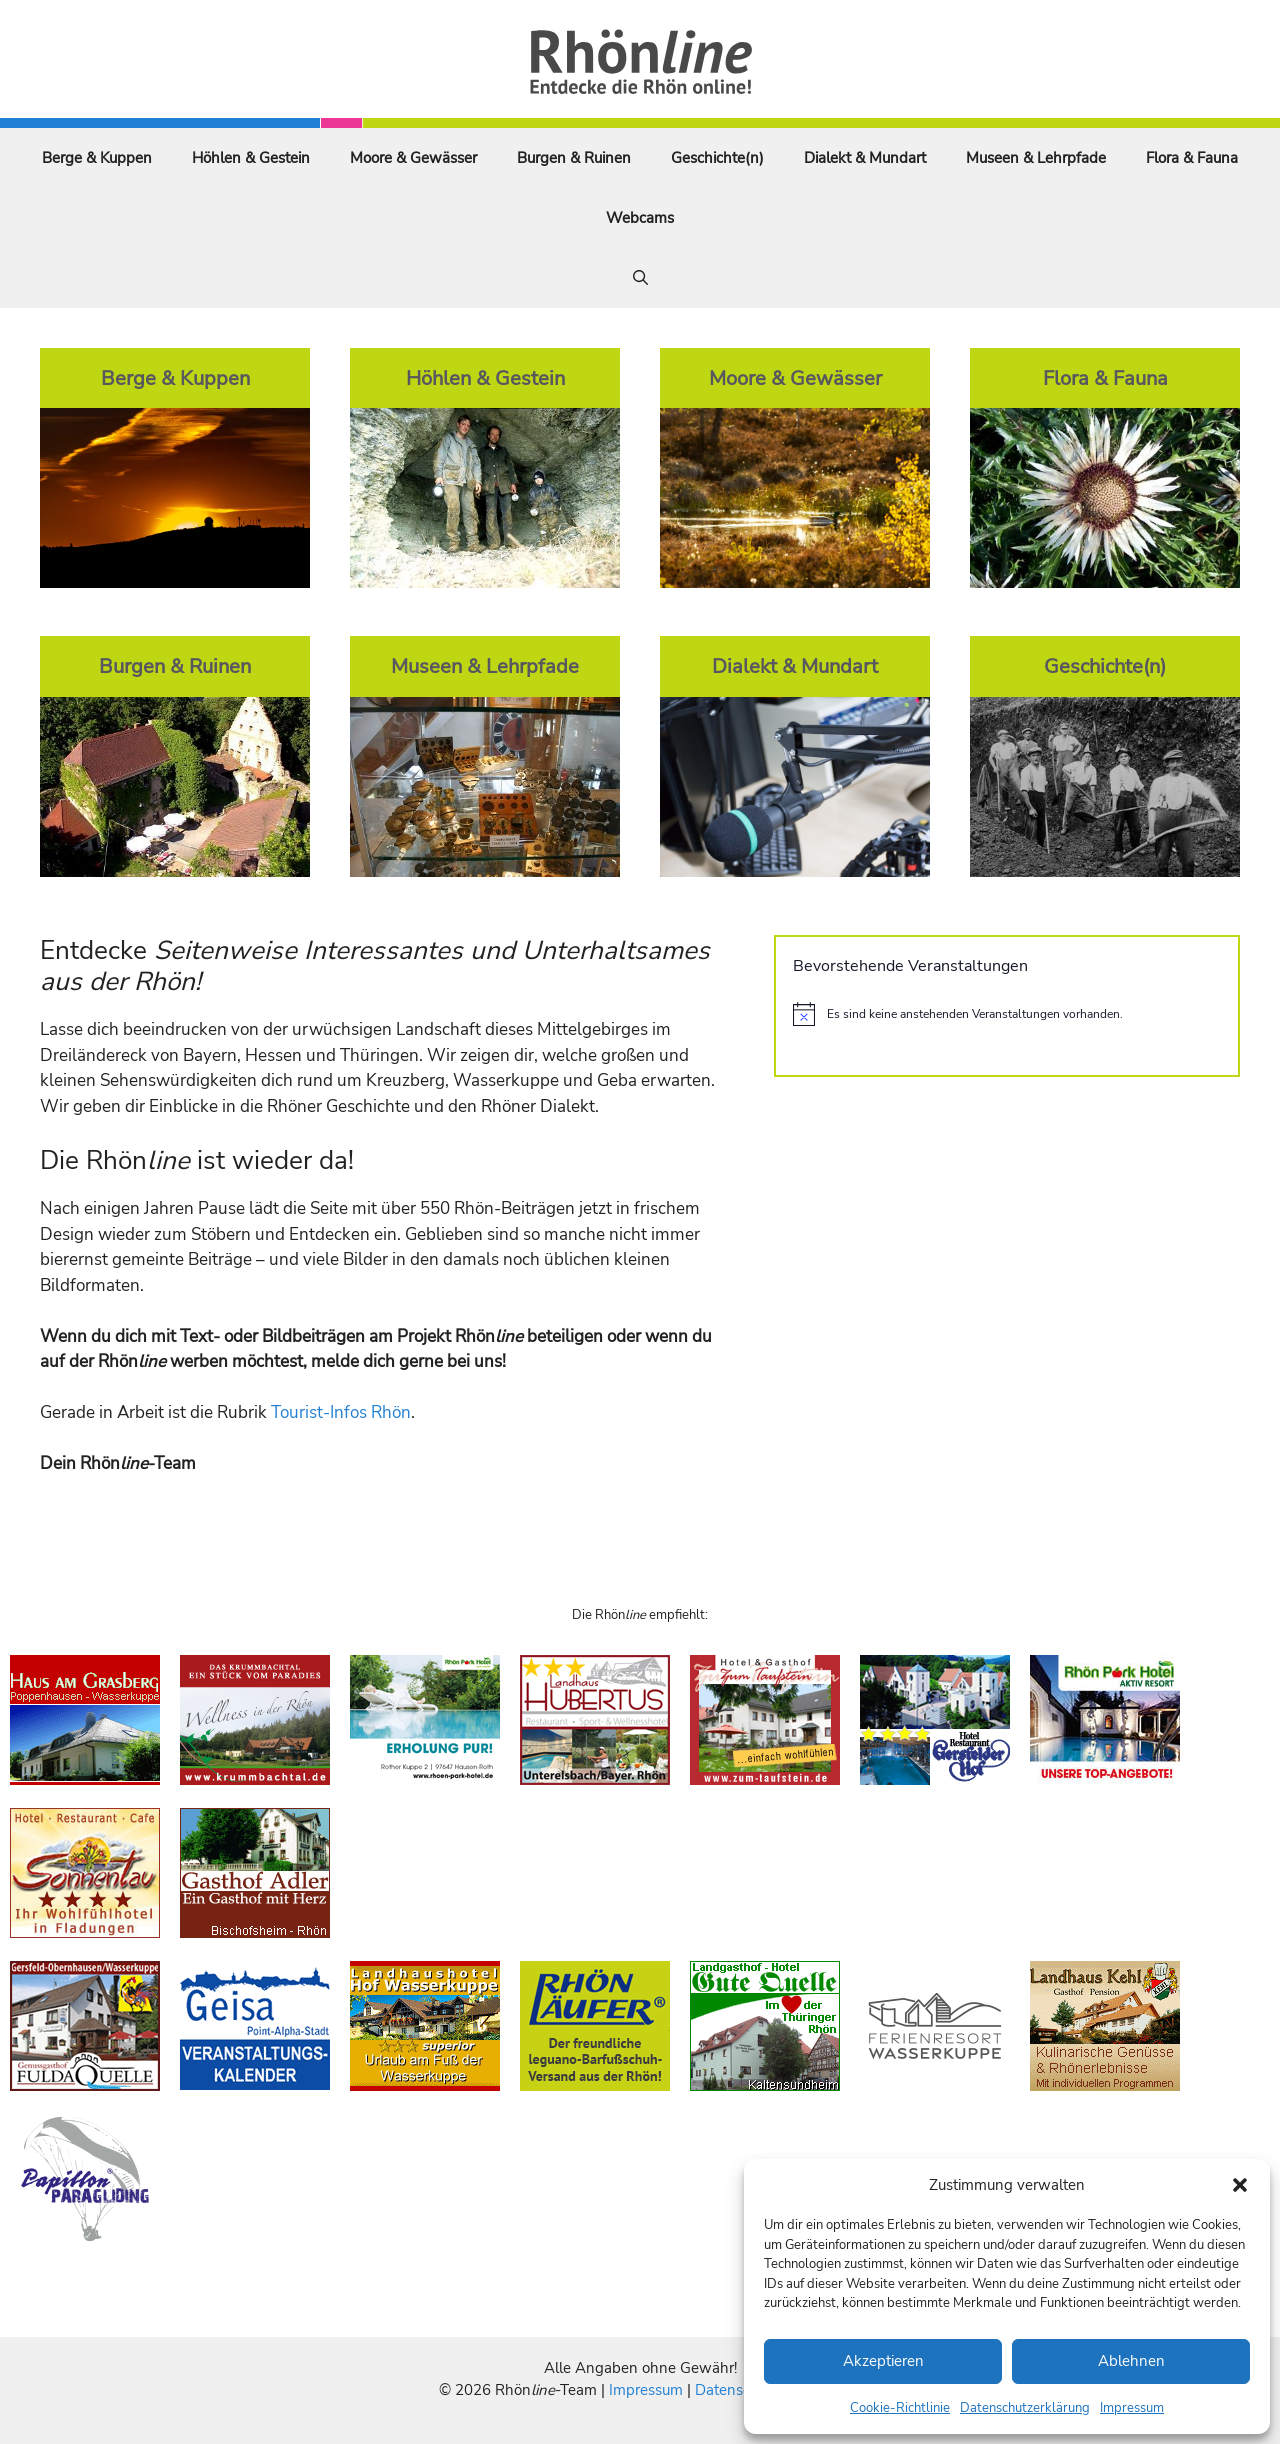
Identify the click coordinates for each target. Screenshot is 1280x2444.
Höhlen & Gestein (251, 158)
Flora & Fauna (1192, 158)
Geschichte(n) (717, 158)
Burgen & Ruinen (574, 158)
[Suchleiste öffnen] (640, 278)
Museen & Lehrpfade (1036, 158)
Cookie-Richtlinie (900, 2408)
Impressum (1132, 2408)
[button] (1240, 2185)
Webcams (640, 218)
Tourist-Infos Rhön (341, 1412)
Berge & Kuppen (97, 158)
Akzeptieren (883, 2361)
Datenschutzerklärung (1025, 2408)
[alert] (1007, 1014)
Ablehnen (1131, 2361)
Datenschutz (737, 2390)
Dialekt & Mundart (865, 158)
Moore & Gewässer (413, 158)
